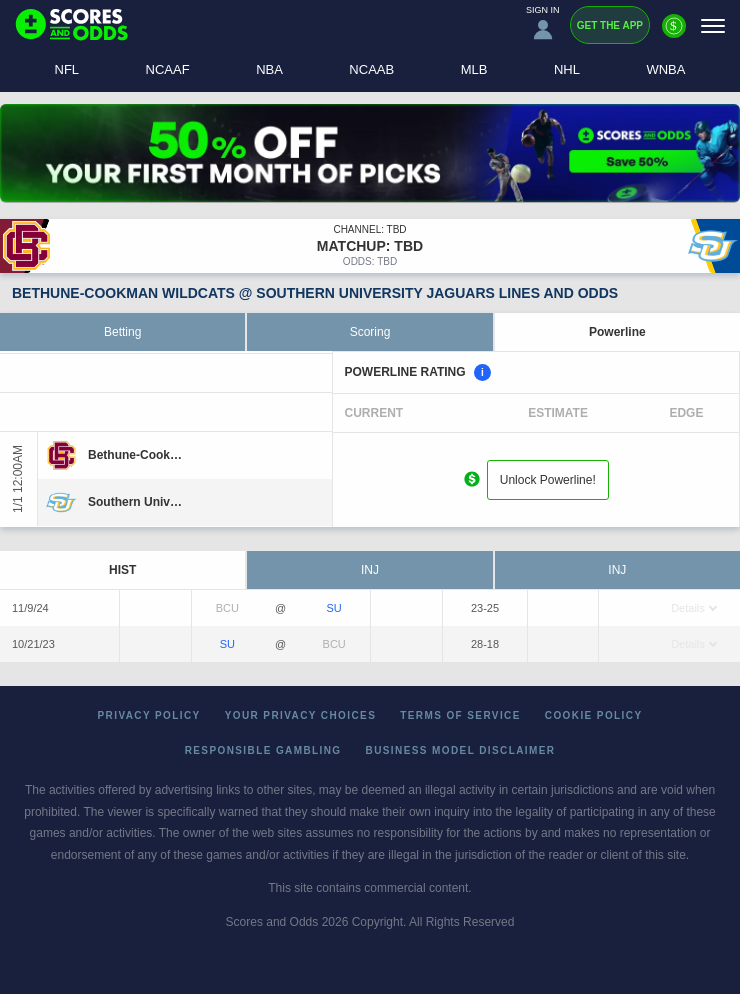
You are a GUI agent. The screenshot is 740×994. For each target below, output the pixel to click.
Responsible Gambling (263, 750)
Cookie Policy (594, 715)
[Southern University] (135, 502)
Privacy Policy (149, 715)
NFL (67, 69)
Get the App (610, 25)
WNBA (665, 69)
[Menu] (713, 25)
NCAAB (371, 69)
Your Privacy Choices (301, 715)
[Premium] (674, 34)
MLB (474, 69)
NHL (567, 69)
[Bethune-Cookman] (135, 455)
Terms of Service (460, 715)
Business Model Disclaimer (461, 750)
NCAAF (168, 69)
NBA (269, 69)
